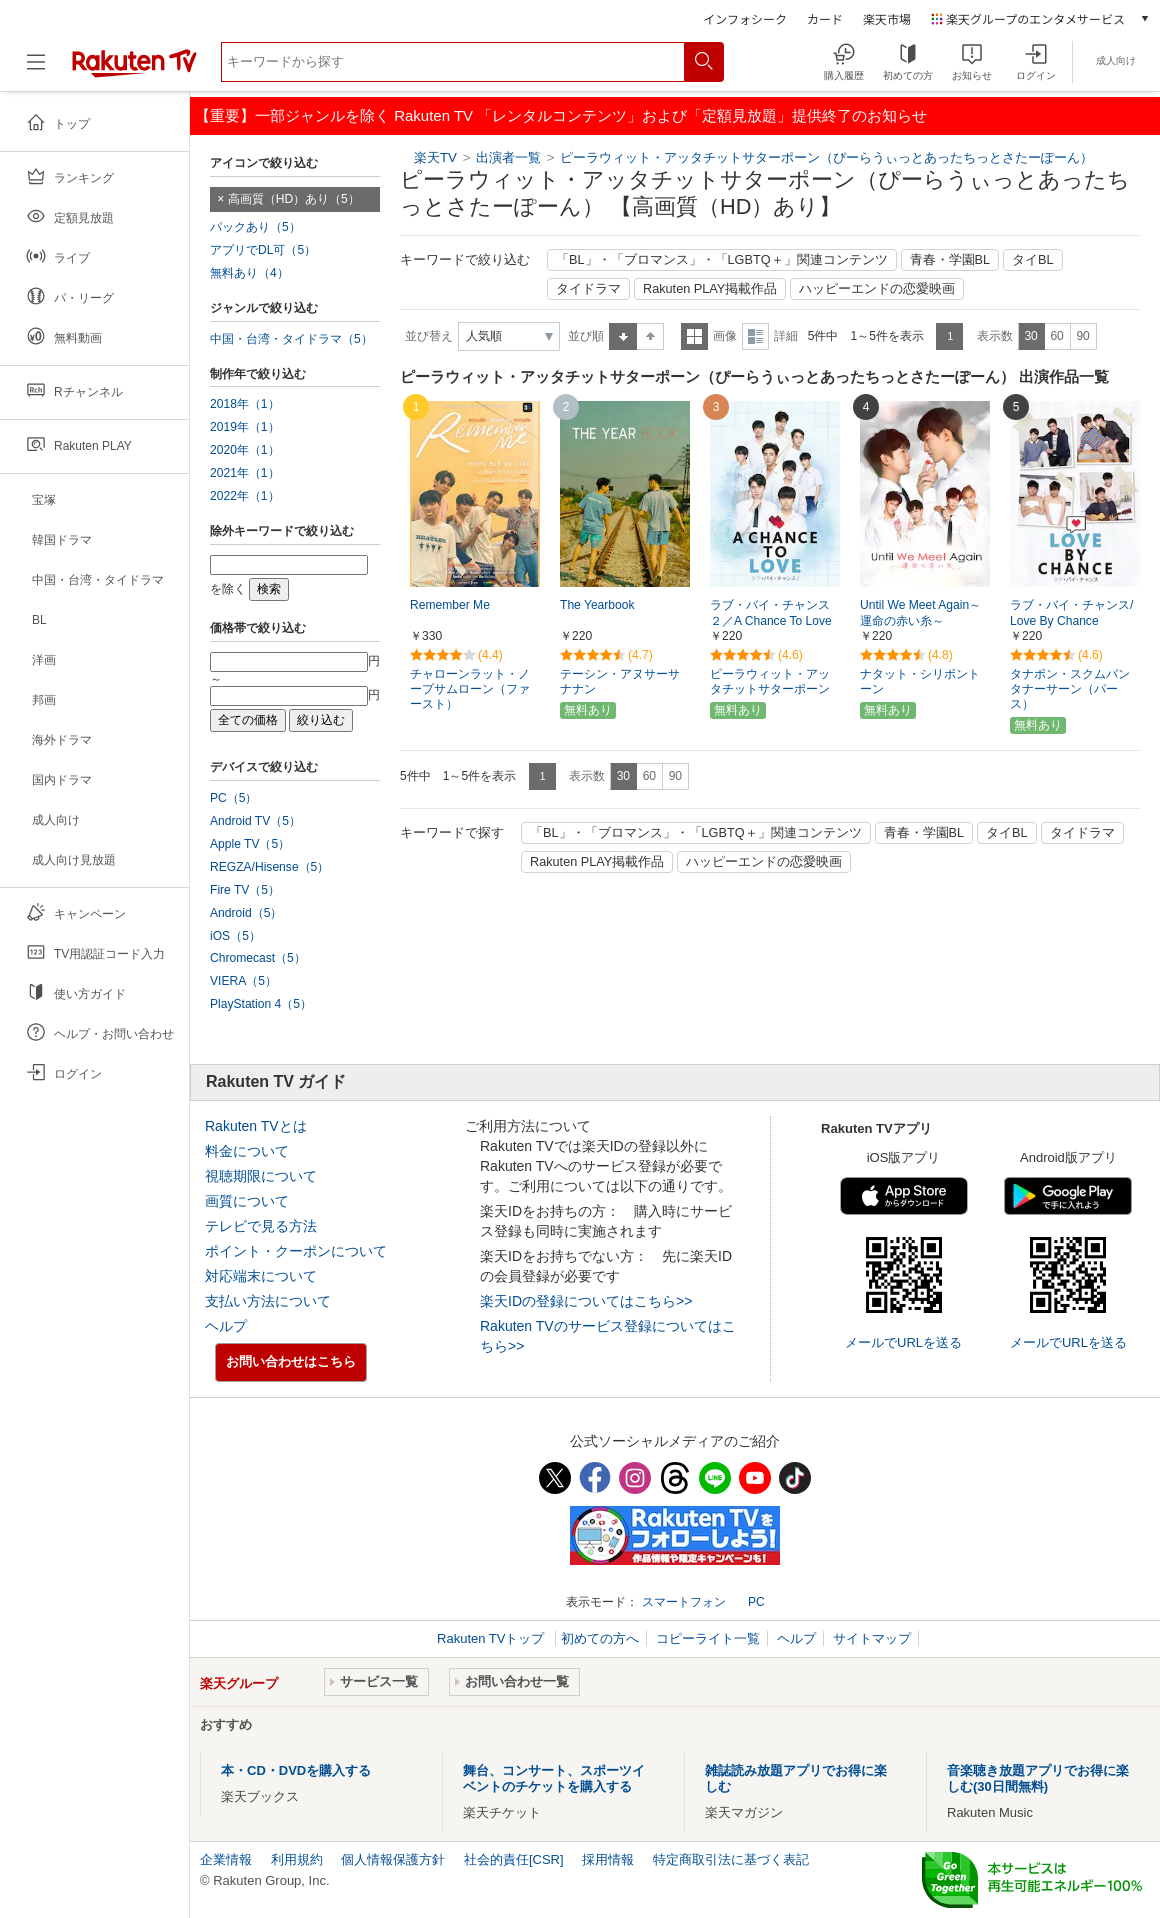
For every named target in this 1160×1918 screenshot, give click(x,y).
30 (1030, 336)
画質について (247, 1201)
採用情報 (608, 1859)
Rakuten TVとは (256, 1126)
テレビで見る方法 (261, 1226)
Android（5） (246, 913)
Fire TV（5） (245, 890)
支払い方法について (268, 1301)
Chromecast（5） (258, 958)
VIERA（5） (243, 981)
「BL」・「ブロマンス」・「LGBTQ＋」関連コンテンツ (722, 260)
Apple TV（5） (250, 844)
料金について (247, 1151)
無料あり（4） (249, 273)
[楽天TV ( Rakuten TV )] (134, 69)
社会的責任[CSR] (514, 1859)
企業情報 (226, 1859)
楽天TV (435, 157)
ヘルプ (226, 1326)
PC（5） (234, 798)
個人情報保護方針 (393, 1859)
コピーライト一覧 (708, 1638)
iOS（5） (235, 936)
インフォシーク (745, 18)
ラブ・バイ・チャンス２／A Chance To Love (771, 613)
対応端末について (261, 1276)
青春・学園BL (950, 260)
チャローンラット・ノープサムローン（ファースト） (470, 689)
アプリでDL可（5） (263, 250)
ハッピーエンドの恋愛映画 (877, 289)
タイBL (1033, 260)
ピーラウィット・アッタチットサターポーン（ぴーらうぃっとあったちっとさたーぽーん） (826, 157)
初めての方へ (600, 1638)
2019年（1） (245, 427)
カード (825, 18)
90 (1082, 336)
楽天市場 (887, 18)
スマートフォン (684, 1602)
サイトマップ (872, 1638)
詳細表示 (755, 336)
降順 (650, 336)
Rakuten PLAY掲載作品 (710, 289)
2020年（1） (245, 450)
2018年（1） (245, 404)
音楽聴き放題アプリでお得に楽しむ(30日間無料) (1038, 1778)
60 (1056, 336)
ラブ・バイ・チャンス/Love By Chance (1071, 613)
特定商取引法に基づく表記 (731, 1859)
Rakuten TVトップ (492, 1638)
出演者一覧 (508, 157)
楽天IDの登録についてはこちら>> (586, 1301)
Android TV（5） (255, 821)
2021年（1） (245, 473)
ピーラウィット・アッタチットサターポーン (770, 681)
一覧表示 (694, 336)
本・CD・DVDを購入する (296, 1770)
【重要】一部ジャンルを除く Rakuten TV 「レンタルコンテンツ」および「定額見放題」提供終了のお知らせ (561, 115)
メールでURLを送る (903, 1342)
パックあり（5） (255, 227)
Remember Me (450, 605)
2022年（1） (245, 496)
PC (756, 1602)
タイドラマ (588, 289)
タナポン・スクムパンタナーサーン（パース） (1070, 689)
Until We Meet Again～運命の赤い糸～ (920, 613)
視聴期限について (261, 1176)
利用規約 (297, 1859)
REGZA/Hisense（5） (269, 867)
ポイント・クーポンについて (296, 1251)
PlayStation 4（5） (261, 1004)
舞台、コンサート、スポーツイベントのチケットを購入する (554, 1778)
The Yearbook (597, 605)
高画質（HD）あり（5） (294, 199)
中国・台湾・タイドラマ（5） (291, 339)
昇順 (623, 336)
